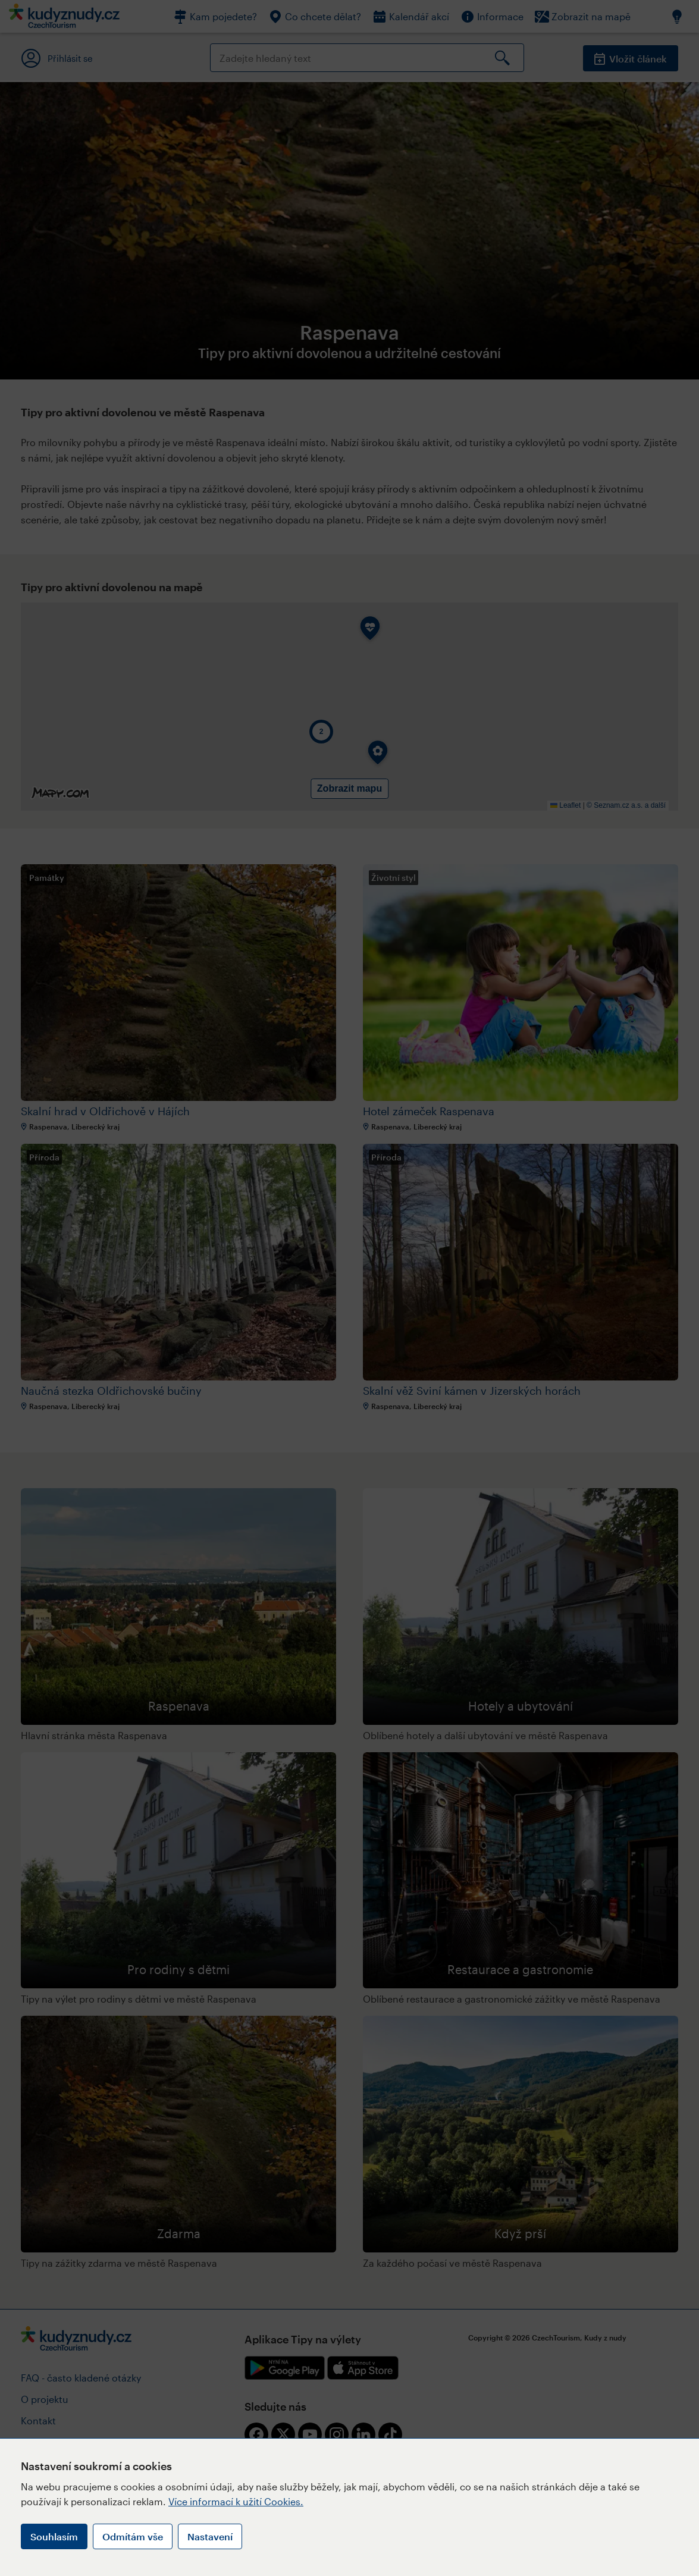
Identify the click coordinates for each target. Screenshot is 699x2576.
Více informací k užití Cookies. (235, 2501)
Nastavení (210, 2536)
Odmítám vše (132, 2536)
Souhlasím (54, 2536)
